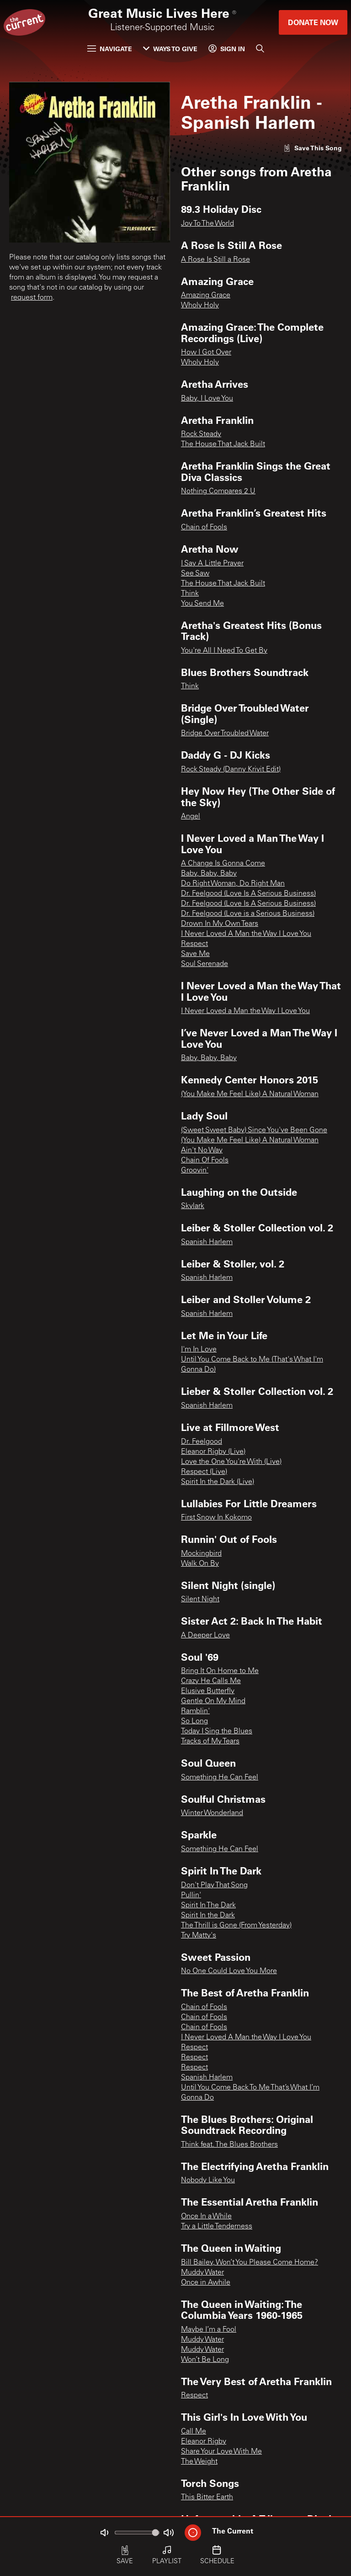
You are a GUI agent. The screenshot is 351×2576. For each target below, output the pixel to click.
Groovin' (194, 1170)
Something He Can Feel (219, 1777)
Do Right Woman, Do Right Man (233, 883)
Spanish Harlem (207, 1242)
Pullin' (191, 1895)
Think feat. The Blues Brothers (229, 2144)
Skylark (192, 1206)
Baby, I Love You (207, 398)
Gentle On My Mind (213, 1701)
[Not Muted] (104, 2532)
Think (190, 593)
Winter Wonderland (212, 1813)
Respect (194, 944)
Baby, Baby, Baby (209, 873)
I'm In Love (199, 1349)
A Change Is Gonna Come (223, 863)
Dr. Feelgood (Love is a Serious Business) (247, 914)
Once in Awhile (205, 2282)
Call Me (193, 2431)
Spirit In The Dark (208, 1905)
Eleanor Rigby (203, 2441)
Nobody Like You (208, 2180)
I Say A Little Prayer (212, 563)
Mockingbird (201, 1553)
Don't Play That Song (214, 1885)
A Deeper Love (205, 1635)
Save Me (195, 954)
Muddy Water (202, 2272)
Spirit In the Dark (208, 1915)
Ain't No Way (202, 1150)
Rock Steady (201, 434)
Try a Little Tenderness (216, 2226)
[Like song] (312, 147)
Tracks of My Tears (210, 1741)
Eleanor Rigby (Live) (213, 1452)
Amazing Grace (205, 295)
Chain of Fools (204, 527)
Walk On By (200, 1564)
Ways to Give (170, 48)
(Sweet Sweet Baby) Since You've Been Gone (254, 1130)
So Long (194, 1721)
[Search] (260, 48)
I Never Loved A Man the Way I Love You (246, 934)
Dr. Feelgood (201, 1442)
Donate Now (313, 22)
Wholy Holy (200, 305)
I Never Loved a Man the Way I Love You (245, 1011)
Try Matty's (198, 1935)
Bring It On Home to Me (220, 1671)
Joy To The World (207, 223)
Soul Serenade (204, 964)
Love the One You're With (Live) (231, 1462)
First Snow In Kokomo (216, 1517)
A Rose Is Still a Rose (215, 260)
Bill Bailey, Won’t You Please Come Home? (249, 2262)
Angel (190, 816)
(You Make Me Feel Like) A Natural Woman (250, 1094)
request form (32, 297)
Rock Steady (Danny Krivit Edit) (231, 769)
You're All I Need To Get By (224, 651)
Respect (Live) (204, 1472)
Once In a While (206, 2216)
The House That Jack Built (223, 444)
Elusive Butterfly (207, 1691)
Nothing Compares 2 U (218, 491)
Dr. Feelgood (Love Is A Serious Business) (248, 893)
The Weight (199, 2461)
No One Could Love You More (229, 1971)
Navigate (109, 48)
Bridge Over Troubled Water (225, 733)
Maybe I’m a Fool (208, 2329)
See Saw (195, 573)
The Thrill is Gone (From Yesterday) (236, 1925)
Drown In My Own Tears (219, 924)
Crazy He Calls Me (211, 1681)
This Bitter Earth (207, 2497)
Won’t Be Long (205, 2360)
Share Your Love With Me (221, 2451)
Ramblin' (195, 1711)
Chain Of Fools (205, 1160)
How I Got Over (206, 352)
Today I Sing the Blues (216, 1731)
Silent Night (200, 1599)
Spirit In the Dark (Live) (217, 1482)
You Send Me (202, 603)
